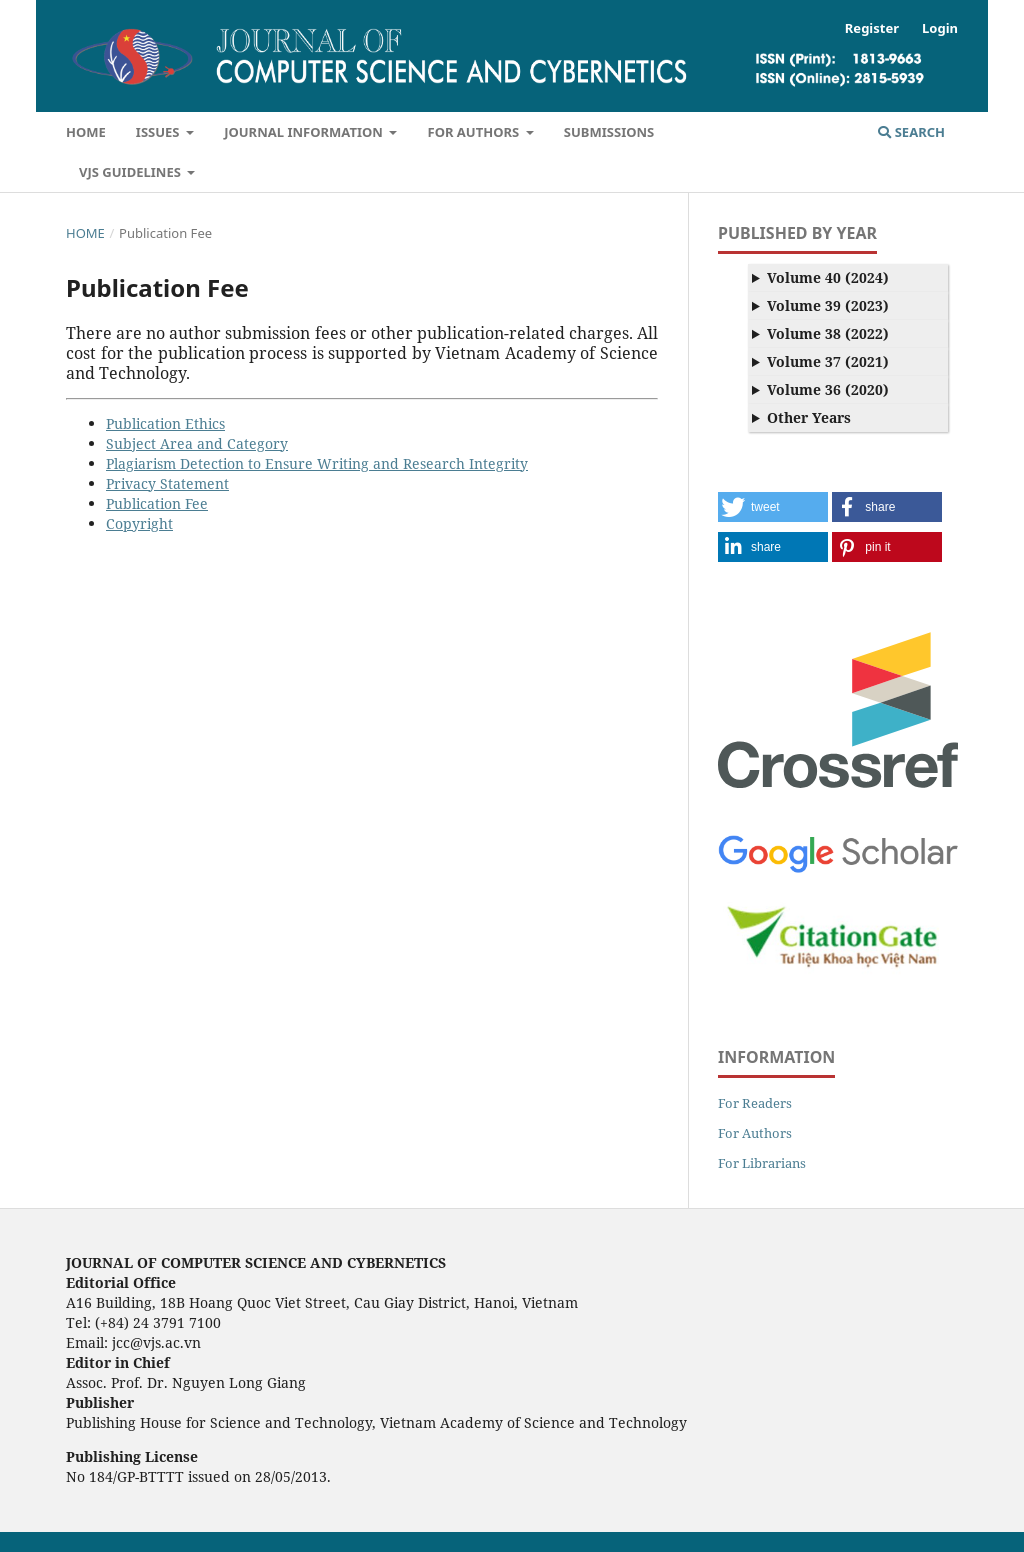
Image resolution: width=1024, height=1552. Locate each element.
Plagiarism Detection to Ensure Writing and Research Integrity (317, 463)
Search (911, 132)
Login (940, 28)
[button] (773, 507)
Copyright (139, 523)
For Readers (755, 1103)
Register (872, 28)
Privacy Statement (167, 483)
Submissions (609, 132)
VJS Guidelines (131, 172)
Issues (159, 132)
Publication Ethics (165, 423)
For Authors (474, 132)
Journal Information (305, 132)
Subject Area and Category (197, 443)
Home (86, 132)
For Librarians (762, 1163)
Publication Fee (157, 503)
